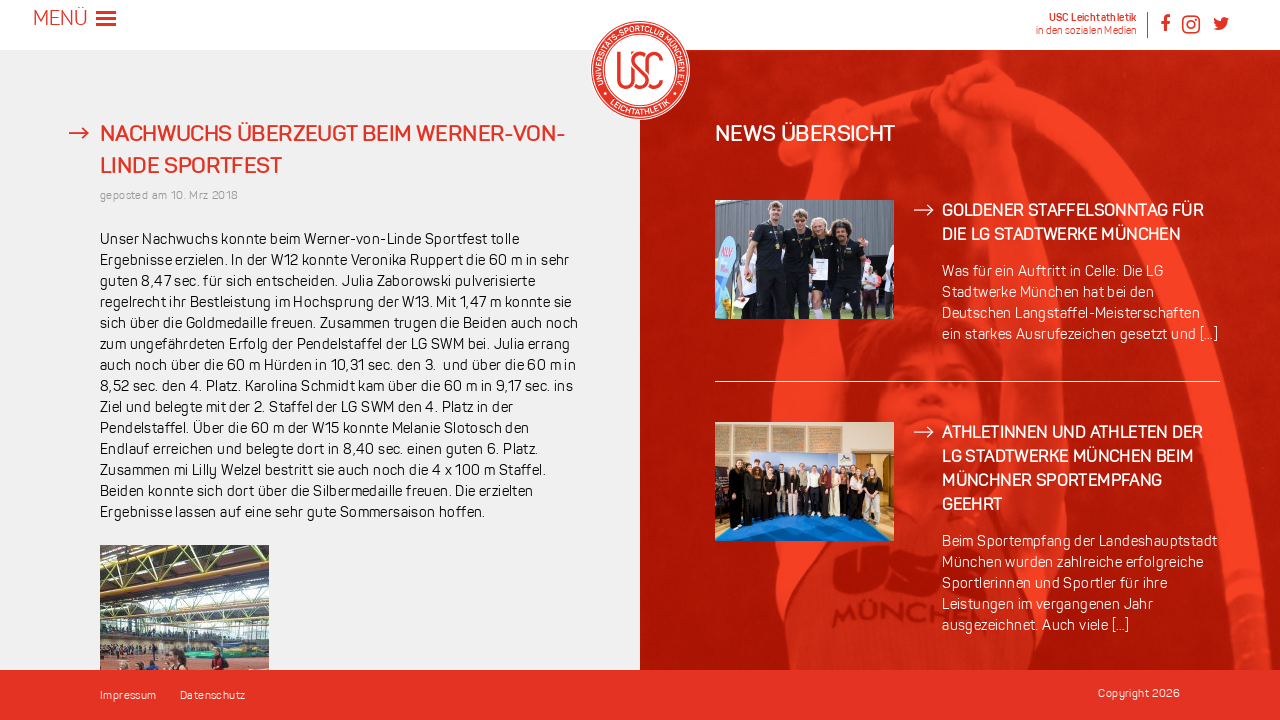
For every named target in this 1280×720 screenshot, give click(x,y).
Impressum (128, 696)
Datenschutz (212, 696)
